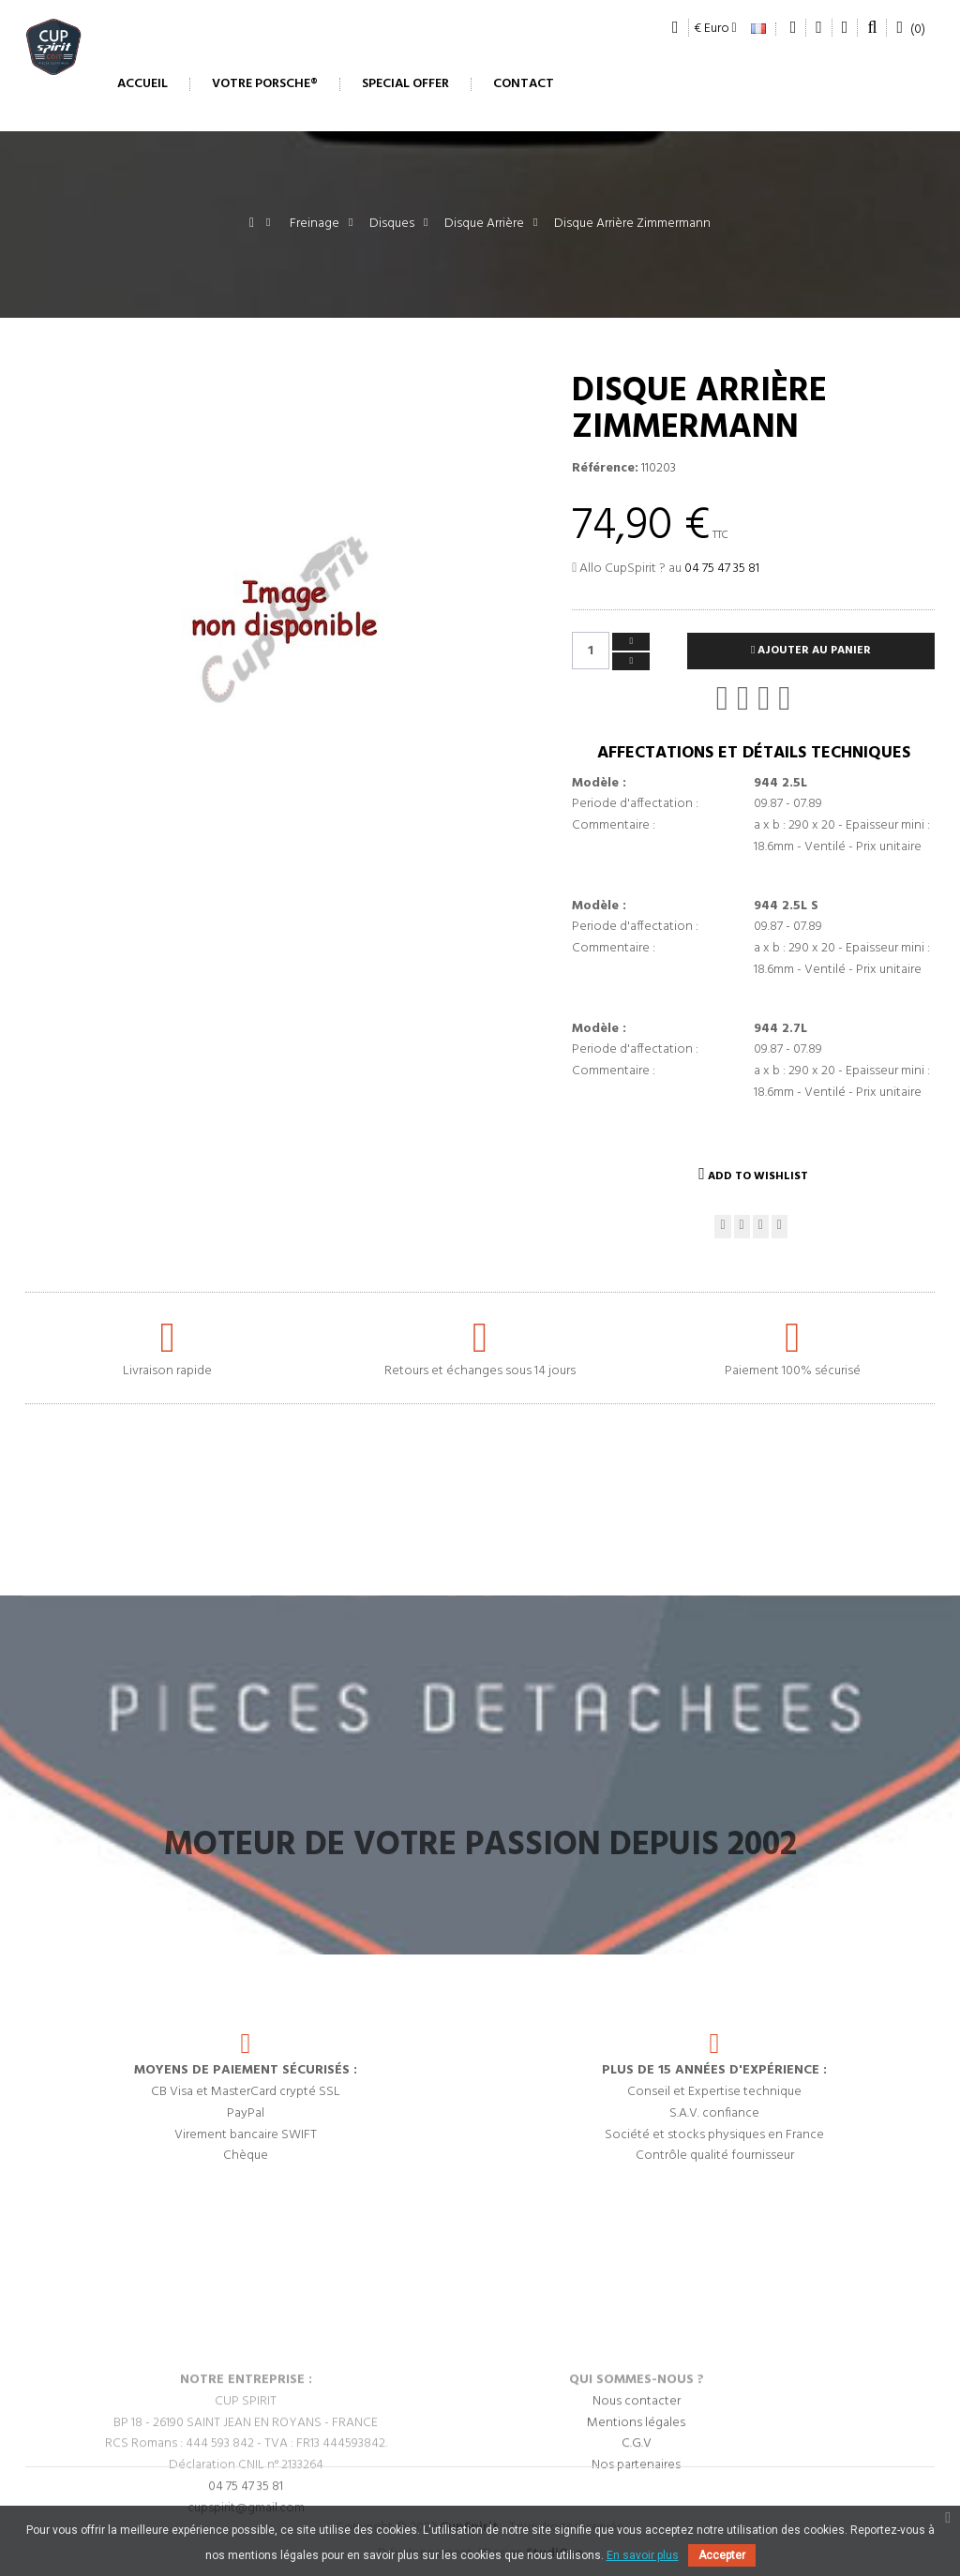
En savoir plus (643, 2555)
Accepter (721, 2555)
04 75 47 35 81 (721, 568)
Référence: (605, 468)
